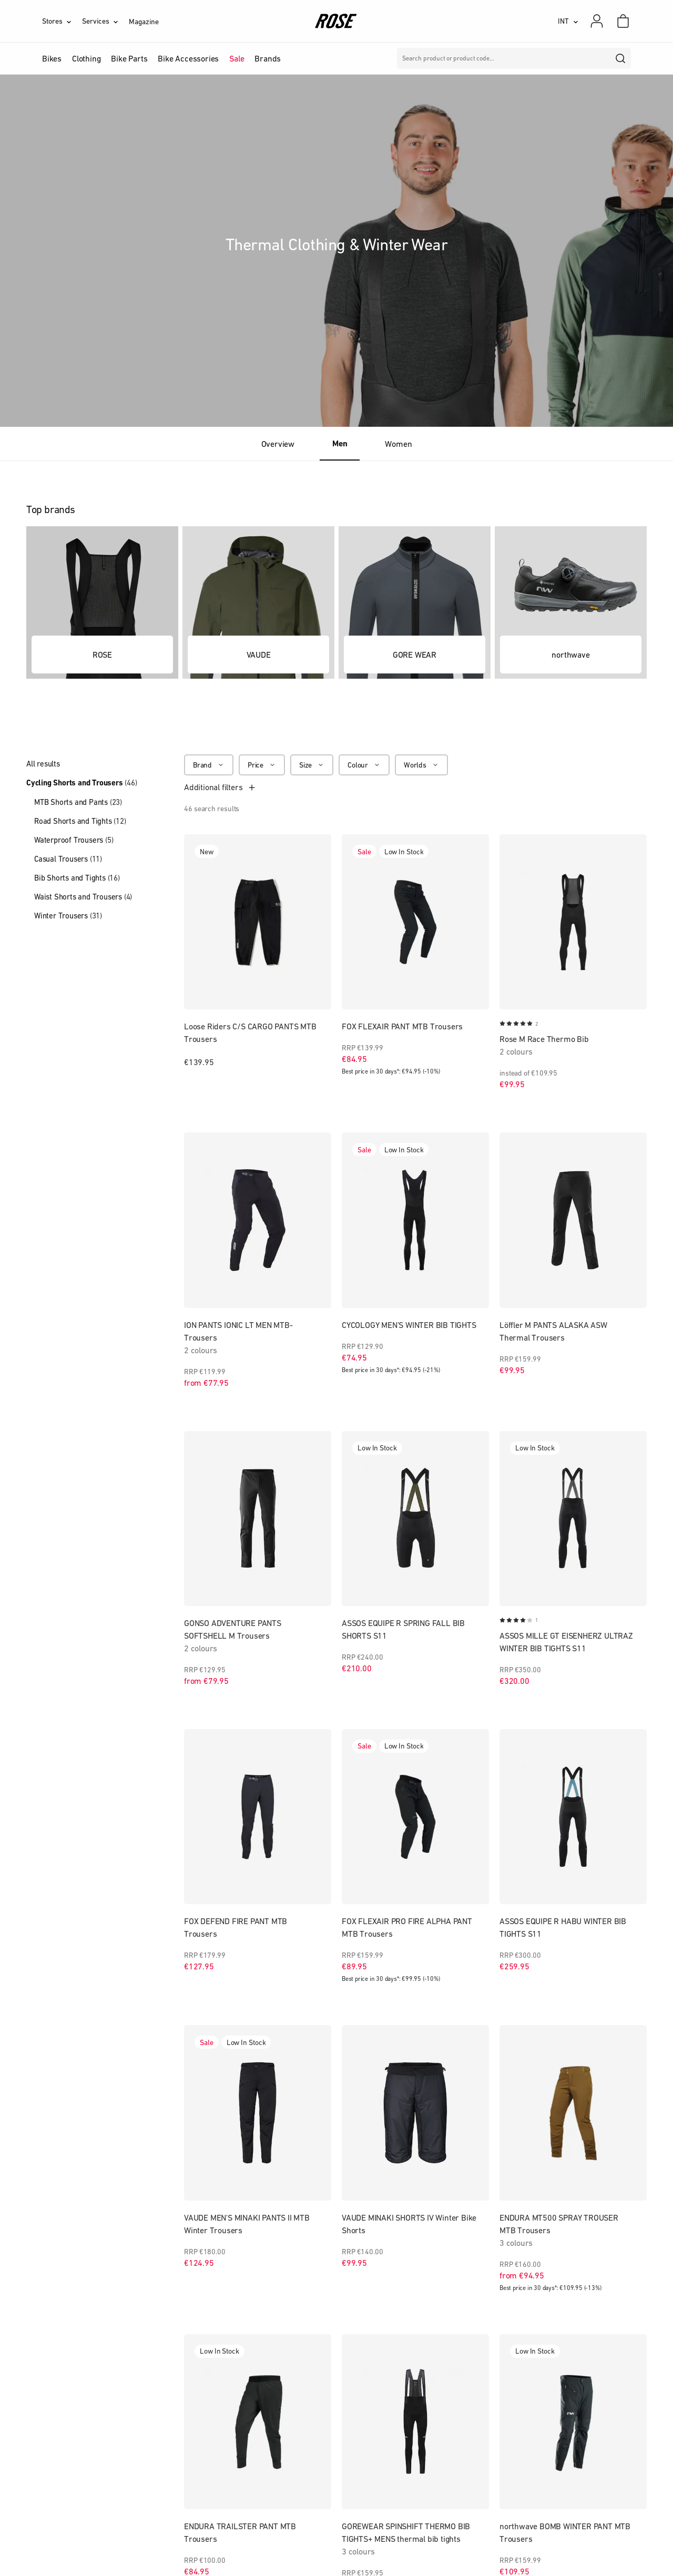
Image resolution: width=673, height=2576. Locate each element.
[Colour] (364, 764)
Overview (277, 443)
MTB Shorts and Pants (78, 802)
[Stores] (62, 21)
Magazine (143, 21)
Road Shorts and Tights (80, 820)
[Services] (105, 21)
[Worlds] (421, 764)
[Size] (311, 764)
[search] (621, 58)
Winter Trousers (68, 915)
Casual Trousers (68, 858)
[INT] (568, 21)
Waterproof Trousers (73, 839)
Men (339, 443)
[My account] (597, 21)
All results (43, 763)
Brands (267, 58)
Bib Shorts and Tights (77, 877)
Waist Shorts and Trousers (83, 896)
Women (398, 443)
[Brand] (208, 764)
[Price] (262, 764)
